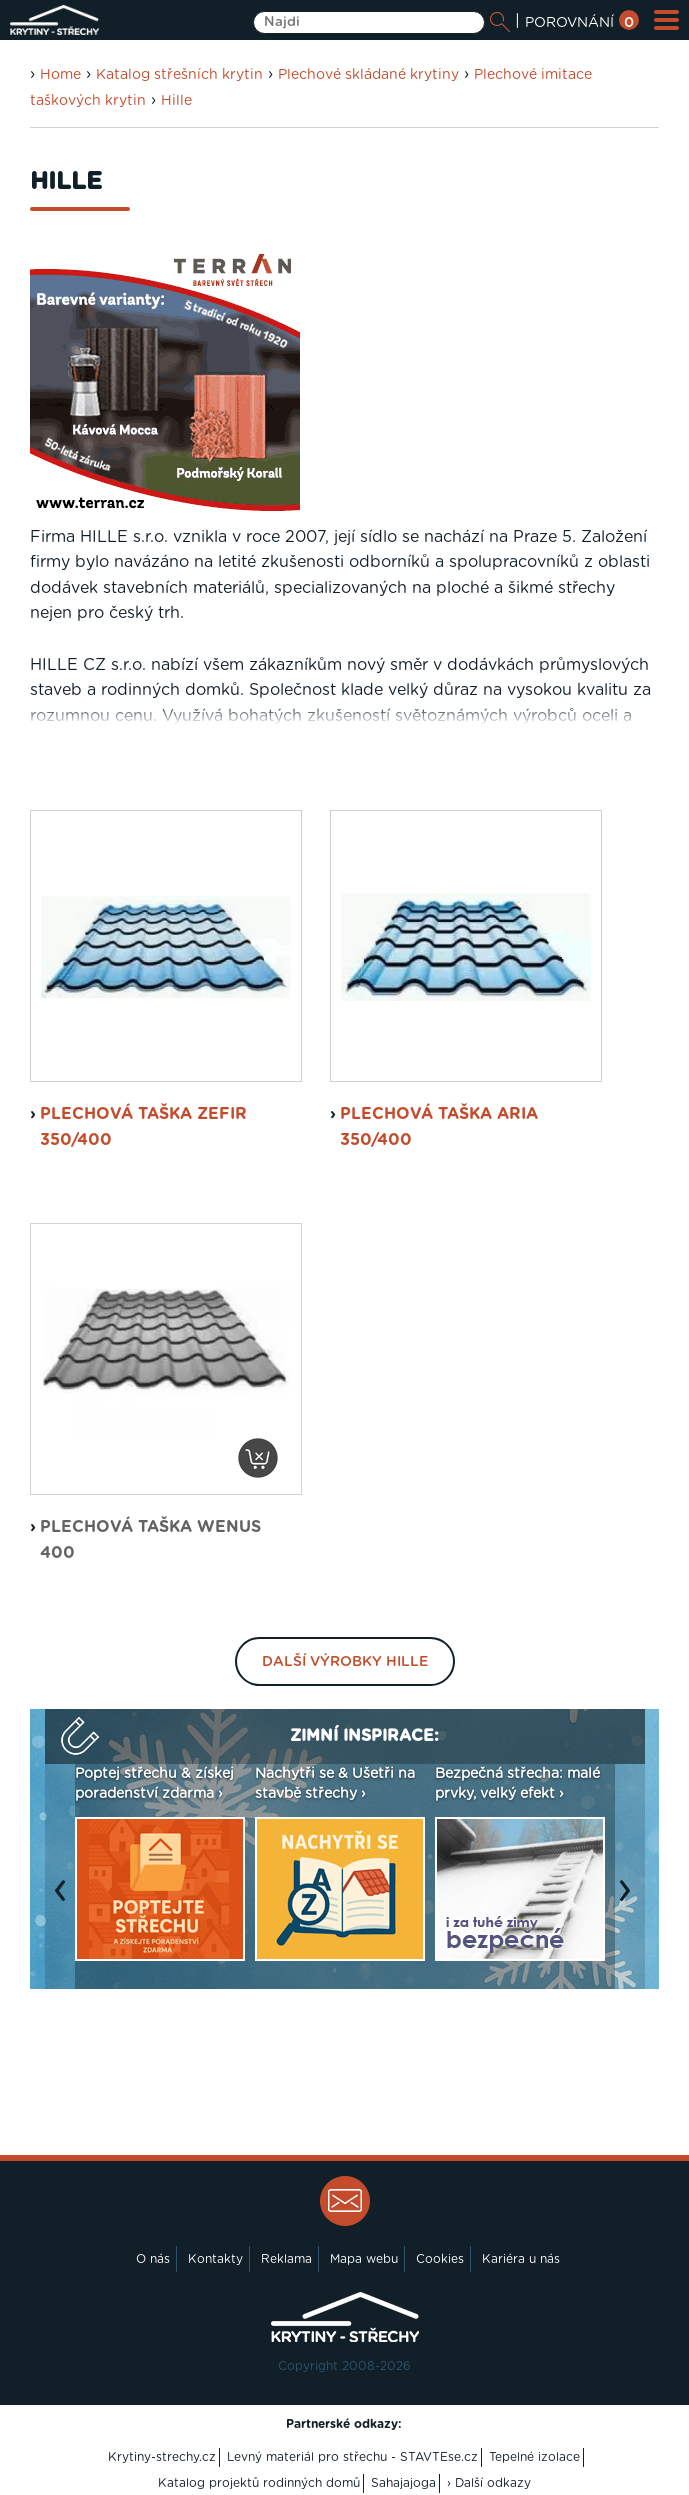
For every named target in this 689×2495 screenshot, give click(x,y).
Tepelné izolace (534, 2457)
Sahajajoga (403, 2483)
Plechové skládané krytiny (368, 75)
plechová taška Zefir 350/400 (143, 1127)
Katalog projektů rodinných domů (259, 2483)
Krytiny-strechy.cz (162, 2457)
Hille (176, 101)
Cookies (440, 2259)
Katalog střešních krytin (179, 75)
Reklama (286, 2259)
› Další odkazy (489, 2483)
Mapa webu (364, 2259)
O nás (153, 2259)
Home (60, 75)
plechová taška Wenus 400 (150, 1540)
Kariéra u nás (521, 2259)
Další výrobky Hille (345, 1662)
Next (630, 1901)
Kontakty (215, 2259)
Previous (65, 1901)
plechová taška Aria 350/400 (439, 1127)
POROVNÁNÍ (582, 23)
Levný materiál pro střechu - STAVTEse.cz (352, 2457)
